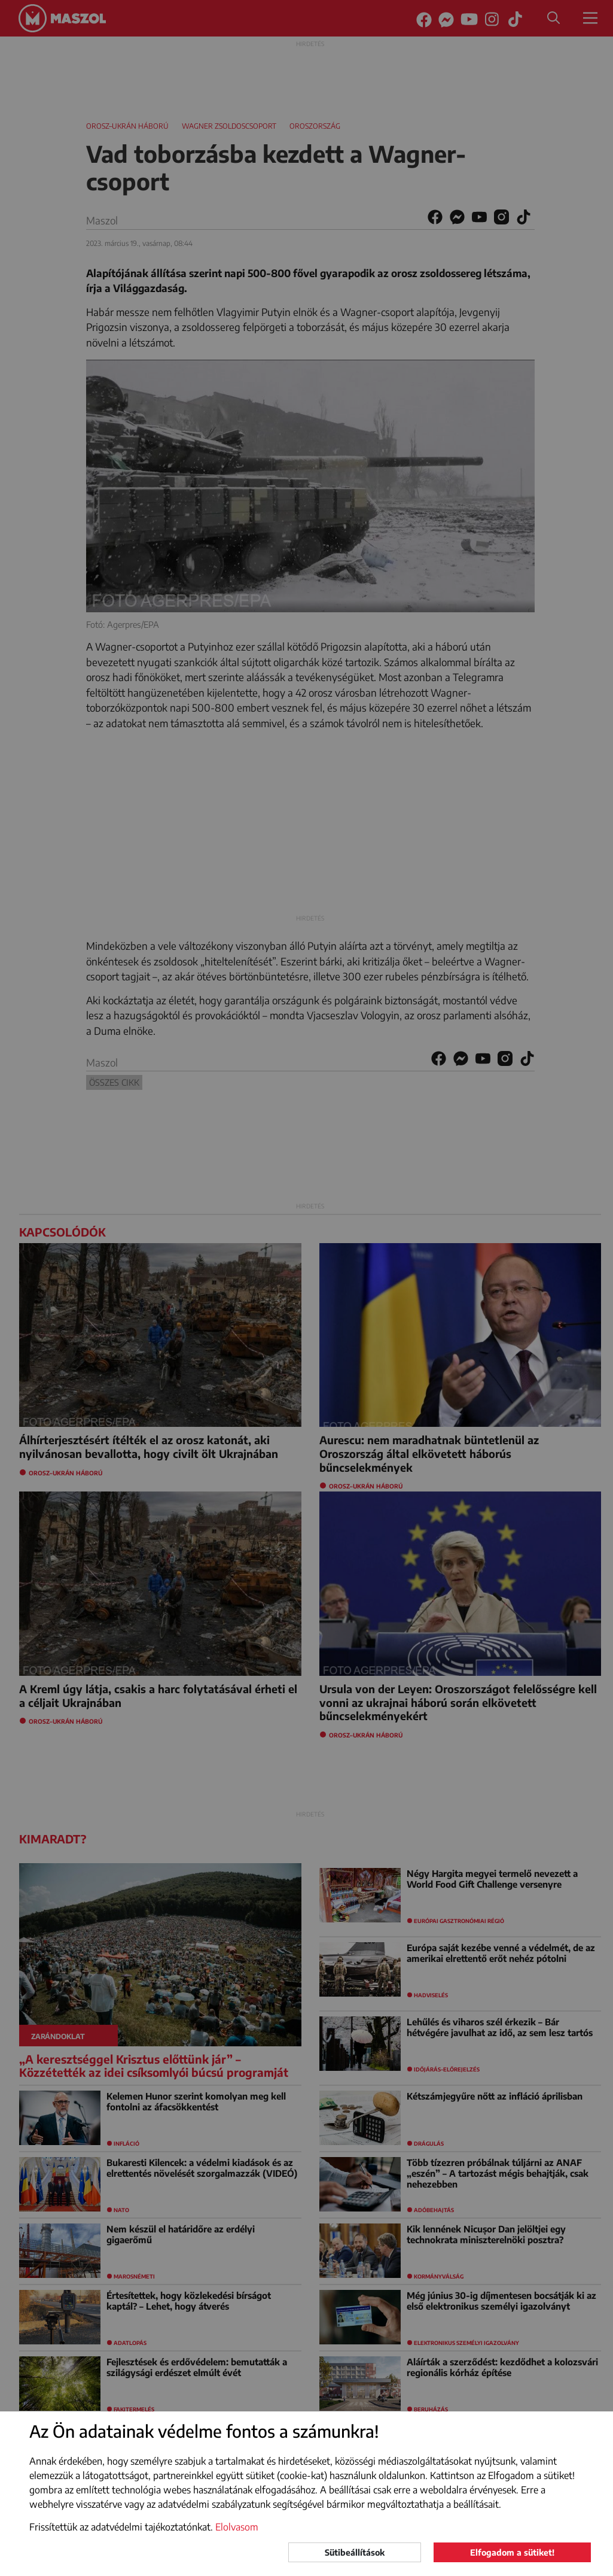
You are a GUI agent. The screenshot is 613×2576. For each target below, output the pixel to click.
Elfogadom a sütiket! (512, 2552)
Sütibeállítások (355, 2552)
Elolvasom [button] (236, 2527)
